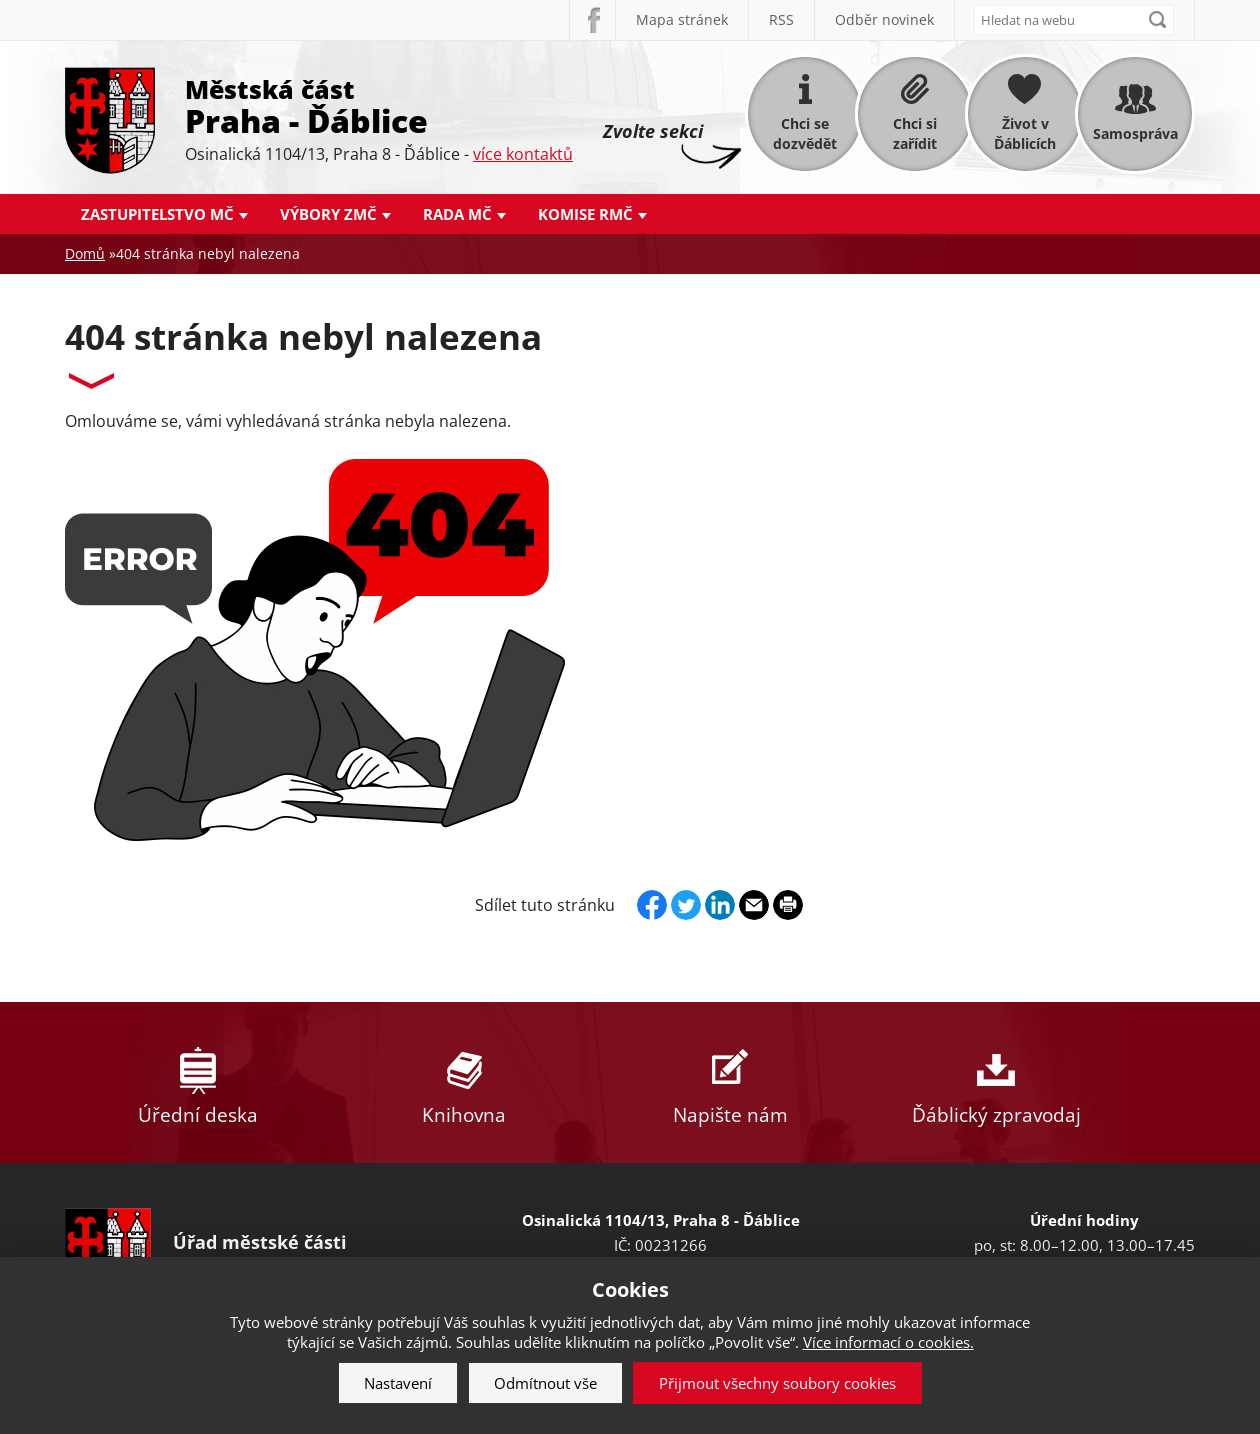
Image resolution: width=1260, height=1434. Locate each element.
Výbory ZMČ (328, 214)
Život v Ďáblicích (1025, 133)
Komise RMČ (585, 214)
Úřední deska (198, 1082)
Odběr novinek (884, 19)
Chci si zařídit (915, 133)
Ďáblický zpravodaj (996, 1082)
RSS (781, 19)
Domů (85, 253)
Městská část (379, 105)
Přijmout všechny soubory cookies (777, 1383)
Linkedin (720, 905)
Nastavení (398, 1383)
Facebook (592, 20)
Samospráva (1135, 133)
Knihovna (464, 1082)
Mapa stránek (682, 19)
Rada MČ (457, 214)
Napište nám (730, 1082)
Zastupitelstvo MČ (157, 214)
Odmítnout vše (545, 1383)
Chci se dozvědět (805, 133)
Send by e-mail (754, 905)
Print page (788, 905)
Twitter (686, 905)
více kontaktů (523, 154)
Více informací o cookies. (888, 1342)
